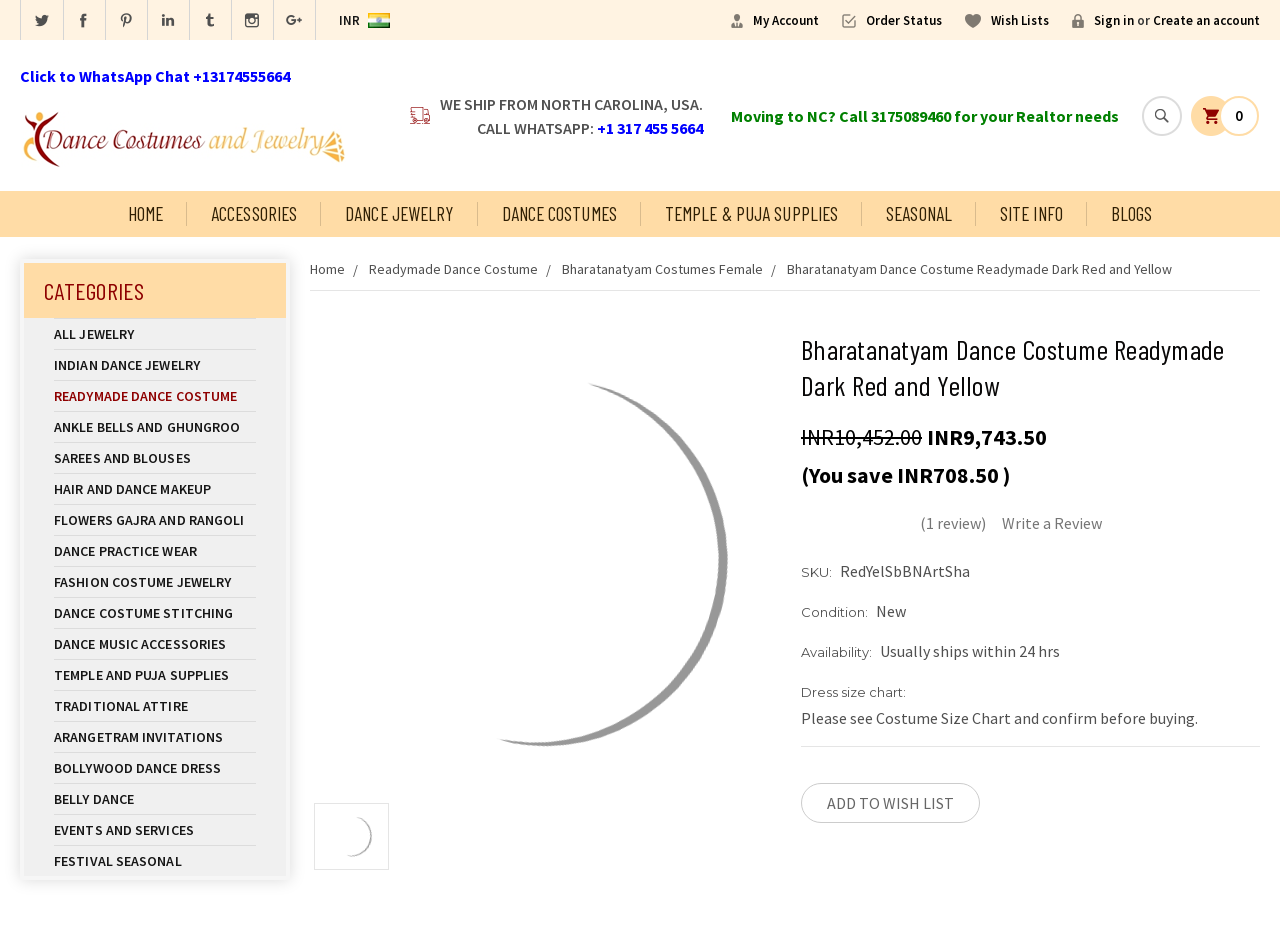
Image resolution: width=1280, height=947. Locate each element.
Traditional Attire (121, 706)
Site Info (1031, 213)
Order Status (904, 20)
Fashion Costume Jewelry (155, 582)
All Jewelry (155, 334)
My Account (786, 20)
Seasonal (919, 213)
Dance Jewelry (399, 213)
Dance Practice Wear (155, 551)
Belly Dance (155, 799)
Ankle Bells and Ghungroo (147, 427)
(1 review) (953, 523)
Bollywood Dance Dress (137, 768)
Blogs (1132, 213)
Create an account (1206, 20)
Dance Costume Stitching (143, 613)
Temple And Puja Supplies (155, 675)
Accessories (254, 213)
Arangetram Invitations (138, 737)
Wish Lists (1020, 20)
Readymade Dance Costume (155, 396)
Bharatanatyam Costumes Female (662, 269)
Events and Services (124, 830)
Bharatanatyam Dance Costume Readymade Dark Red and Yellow (979, 269)
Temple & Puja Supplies (751, 213)
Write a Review (1052, 523)
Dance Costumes (559, 213)
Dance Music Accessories (140, 644)
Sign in (1114, 20)
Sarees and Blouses (155, 458)
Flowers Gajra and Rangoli (149, 520)
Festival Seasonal (118, 861)
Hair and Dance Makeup (155, 489)
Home (145, 213)
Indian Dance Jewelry (155, 365)
